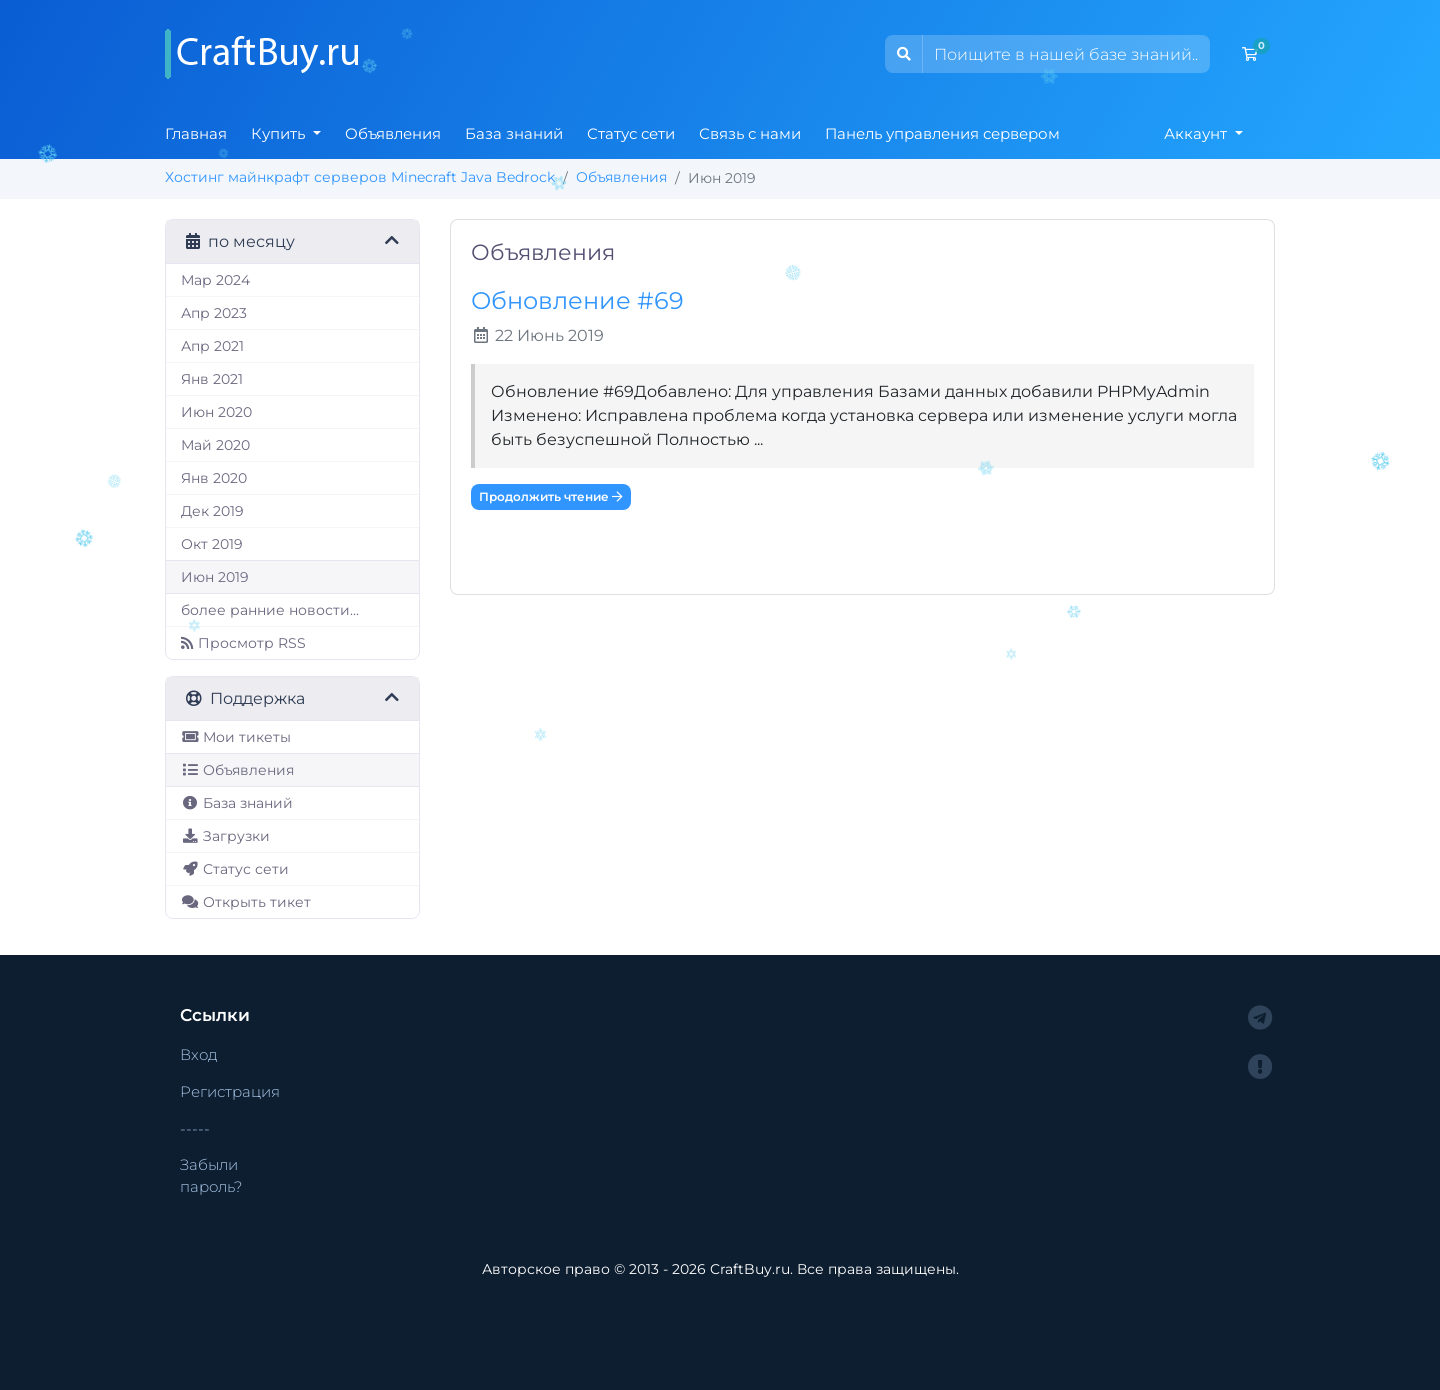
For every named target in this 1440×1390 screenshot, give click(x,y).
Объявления (393, 133)
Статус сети (631, 133)
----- (195, 1128)
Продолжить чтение (551, 496)
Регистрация (230, 1091)
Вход (199, 1054)
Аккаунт (1197, 133)
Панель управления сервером (942, 133)
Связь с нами (750, 133)
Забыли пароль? (211, 1175)
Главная (196, 133)
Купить (280, 133)
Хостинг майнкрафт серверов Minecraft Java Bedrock (360, 177)
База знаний (514, 133)
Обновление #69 (577, 300)
